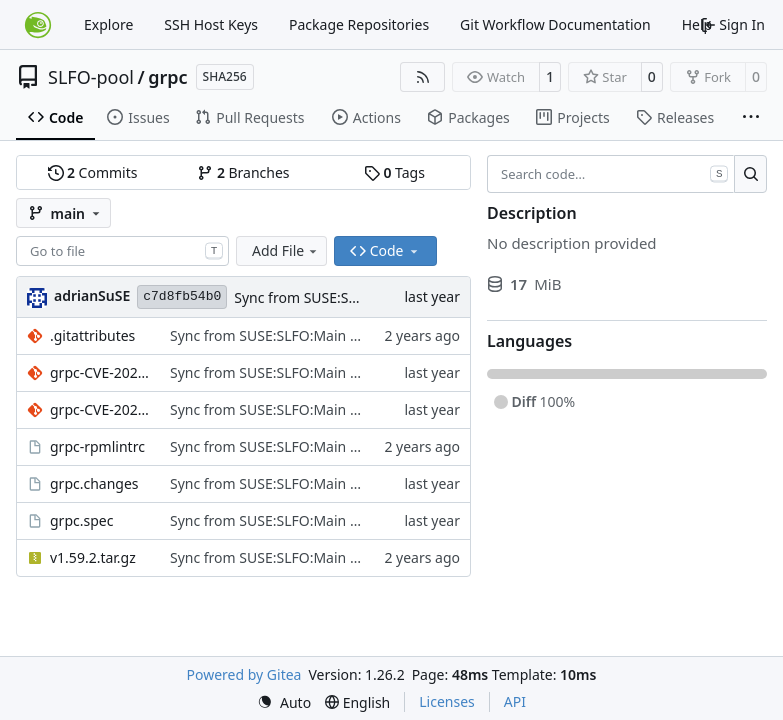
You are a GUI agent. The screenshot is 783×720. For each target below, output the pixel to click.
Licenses (447, 701)
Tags (394, 172)
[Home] (38, 25)
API (515, 701)
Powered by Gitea (244, 674)
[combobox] (122, 251)
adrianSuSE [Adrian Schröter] (92, 295)
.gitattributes (92, 335)
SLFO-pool (91, 77)
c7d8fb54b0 (182, 296)
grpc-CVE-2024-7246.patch (100, 372)
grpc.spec (81, 520)
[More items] (751, 118)
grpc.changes (94, 483)
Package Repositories (359, 24)
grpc (167, 77)
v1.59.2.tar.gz (93, 557)
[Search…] (750, 174)
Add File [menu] (286, 250)
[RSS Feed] (423, 77)
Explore (108, 24)
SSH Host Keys (211, 24)
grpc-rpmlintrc (97, 446)
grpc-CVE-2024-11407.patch (100, 409)
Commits (93, 172)
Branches (243, 172)
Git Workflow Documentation (555, 24)
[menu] (284, 702)
